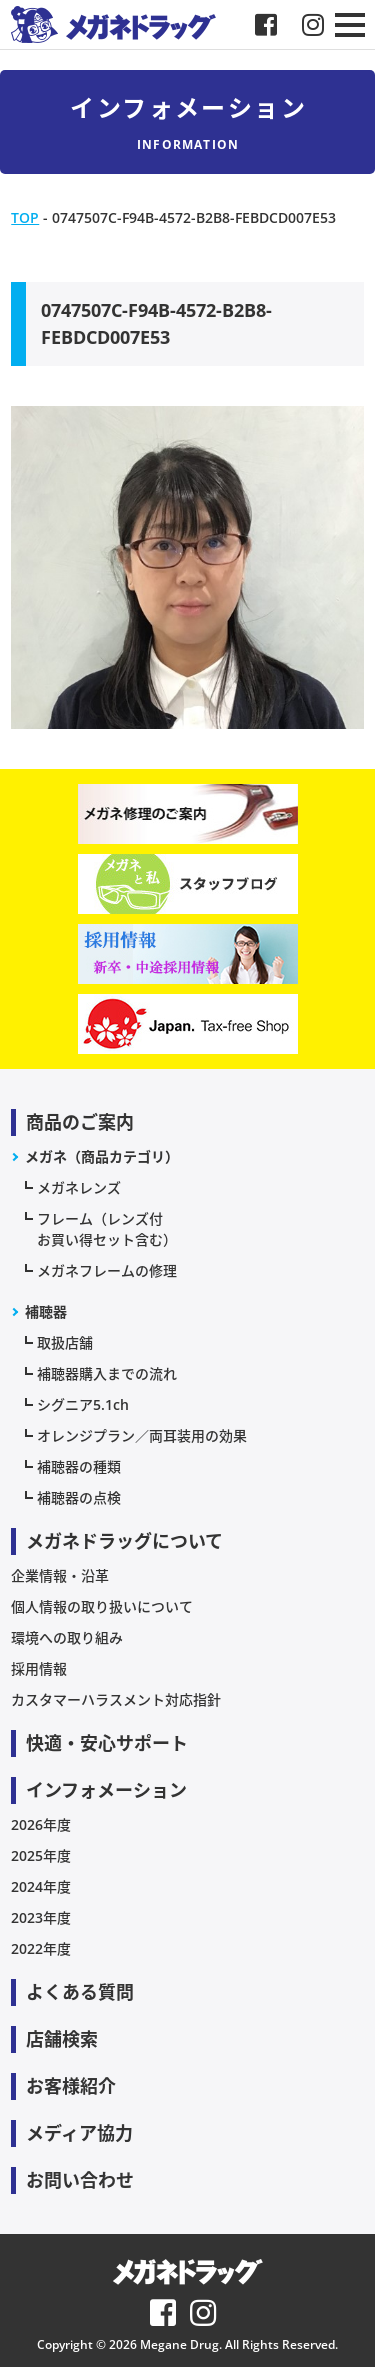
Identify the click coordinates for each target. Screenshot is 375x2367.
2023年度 (41, 1917)
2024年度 (41, 1886)
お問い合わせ (80, 2180)
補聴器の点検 (79, 1497)
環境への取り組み (67, 1637)
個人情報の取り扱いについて (102, 1606)
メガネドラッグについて (124, 1541)
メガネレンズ (79, 1187)
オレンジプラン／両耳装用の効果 (142, 1435)
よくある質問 (80, 1992)
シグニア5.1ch (83, 1404)
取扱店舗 (65, 1342)
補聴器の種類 (79, 1466)
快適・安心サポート (107, 1743)
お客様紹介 (71, 2086)
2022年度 (41, 1948)
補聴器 (46, 1311)
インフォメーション (106, 1790)
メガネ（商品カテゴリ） (102, 1156)
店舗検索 (62, 2039)
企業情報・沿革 (60, 1575)
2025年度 (41, 1855)
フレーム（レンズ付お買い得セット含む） (107, 1229)
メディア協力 (79, 2133)
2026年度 (41, 1824)
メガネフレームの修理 (107, 1270)
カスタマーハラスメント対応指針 (116, 1699)
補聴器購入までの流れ (107, 1373)
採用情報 (39, 1668)
